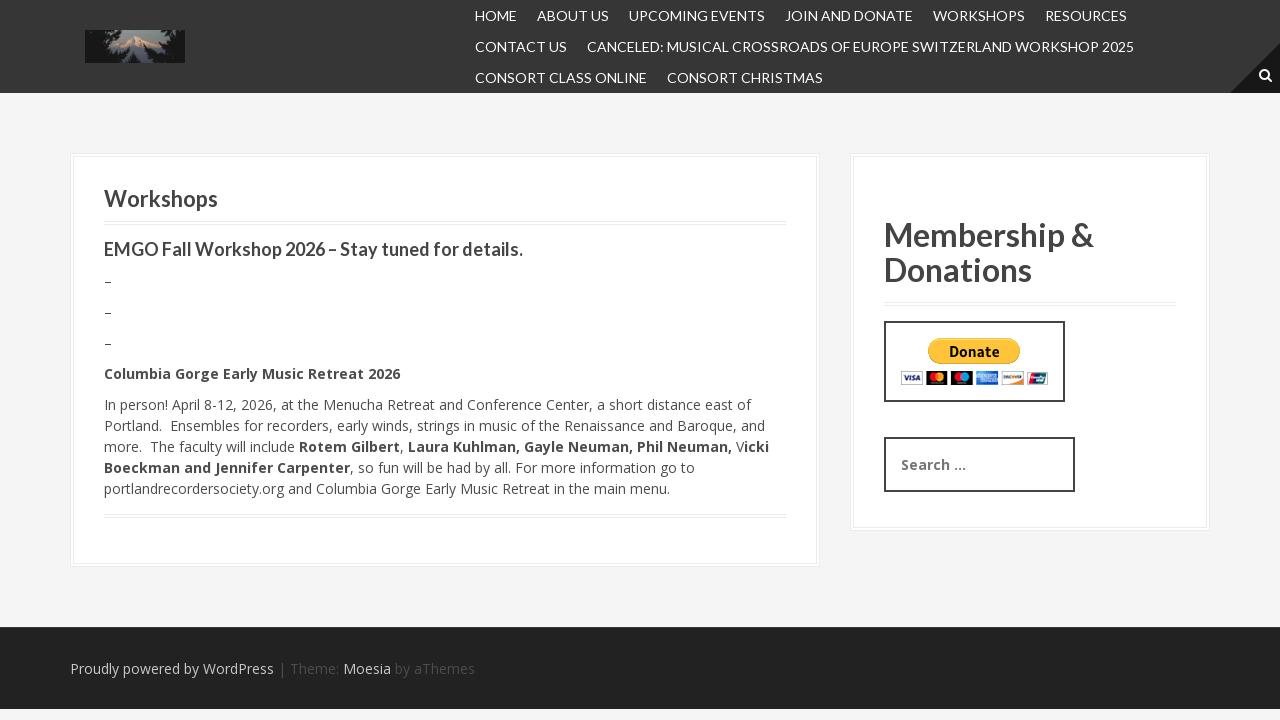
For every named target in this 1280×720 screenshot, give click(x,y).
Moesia (367, 668)
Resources (1086, 15)
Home (496, 15)
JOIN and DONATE (849, 15)
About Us (573, 15)
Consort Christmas (745, 77)
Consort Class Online (561, 77)
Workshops (979, 15)
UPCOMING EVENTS (697, 15)
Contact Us (521, 46)
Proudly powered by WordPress (172, 668)
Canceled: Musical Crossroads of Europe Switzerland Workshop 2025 (860, 46)
